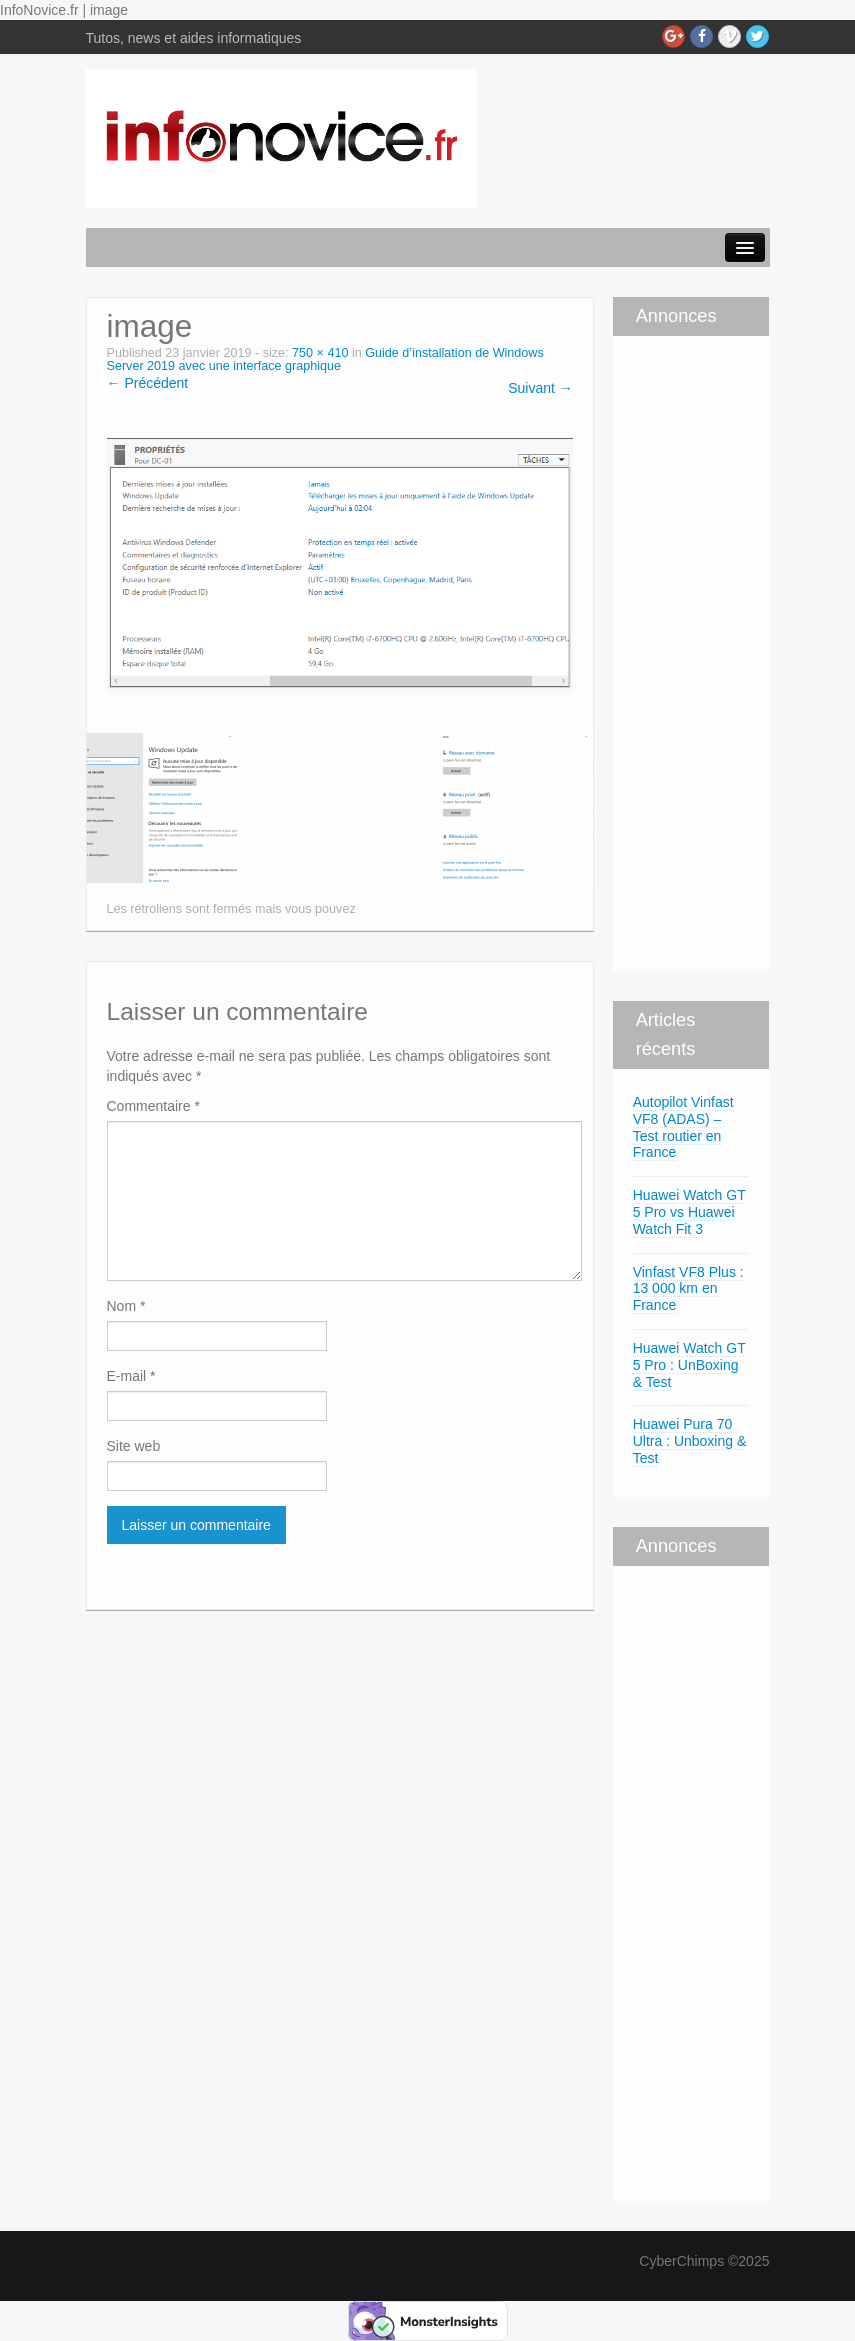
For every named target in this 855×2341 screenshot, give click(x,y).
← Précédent (148, 383)
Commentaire (153, 1106)
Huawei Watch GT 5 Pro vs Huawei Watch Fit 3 (689, 1212)
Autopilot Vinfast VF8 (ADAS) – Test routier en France (683, 1127)
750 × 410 (320, 353)
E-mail (131, 1376)
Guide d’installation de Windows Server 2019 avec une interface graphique (325, 359)
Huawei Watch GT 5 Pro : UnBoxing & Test (689, 1365)
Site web (134, 1446)
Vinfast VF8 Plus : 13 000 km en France (688, 1289)
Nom (126, 1306)
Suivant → (540, 388)
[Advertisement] (673, 651)
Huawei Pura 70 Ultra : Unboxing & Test (690, 1441)
